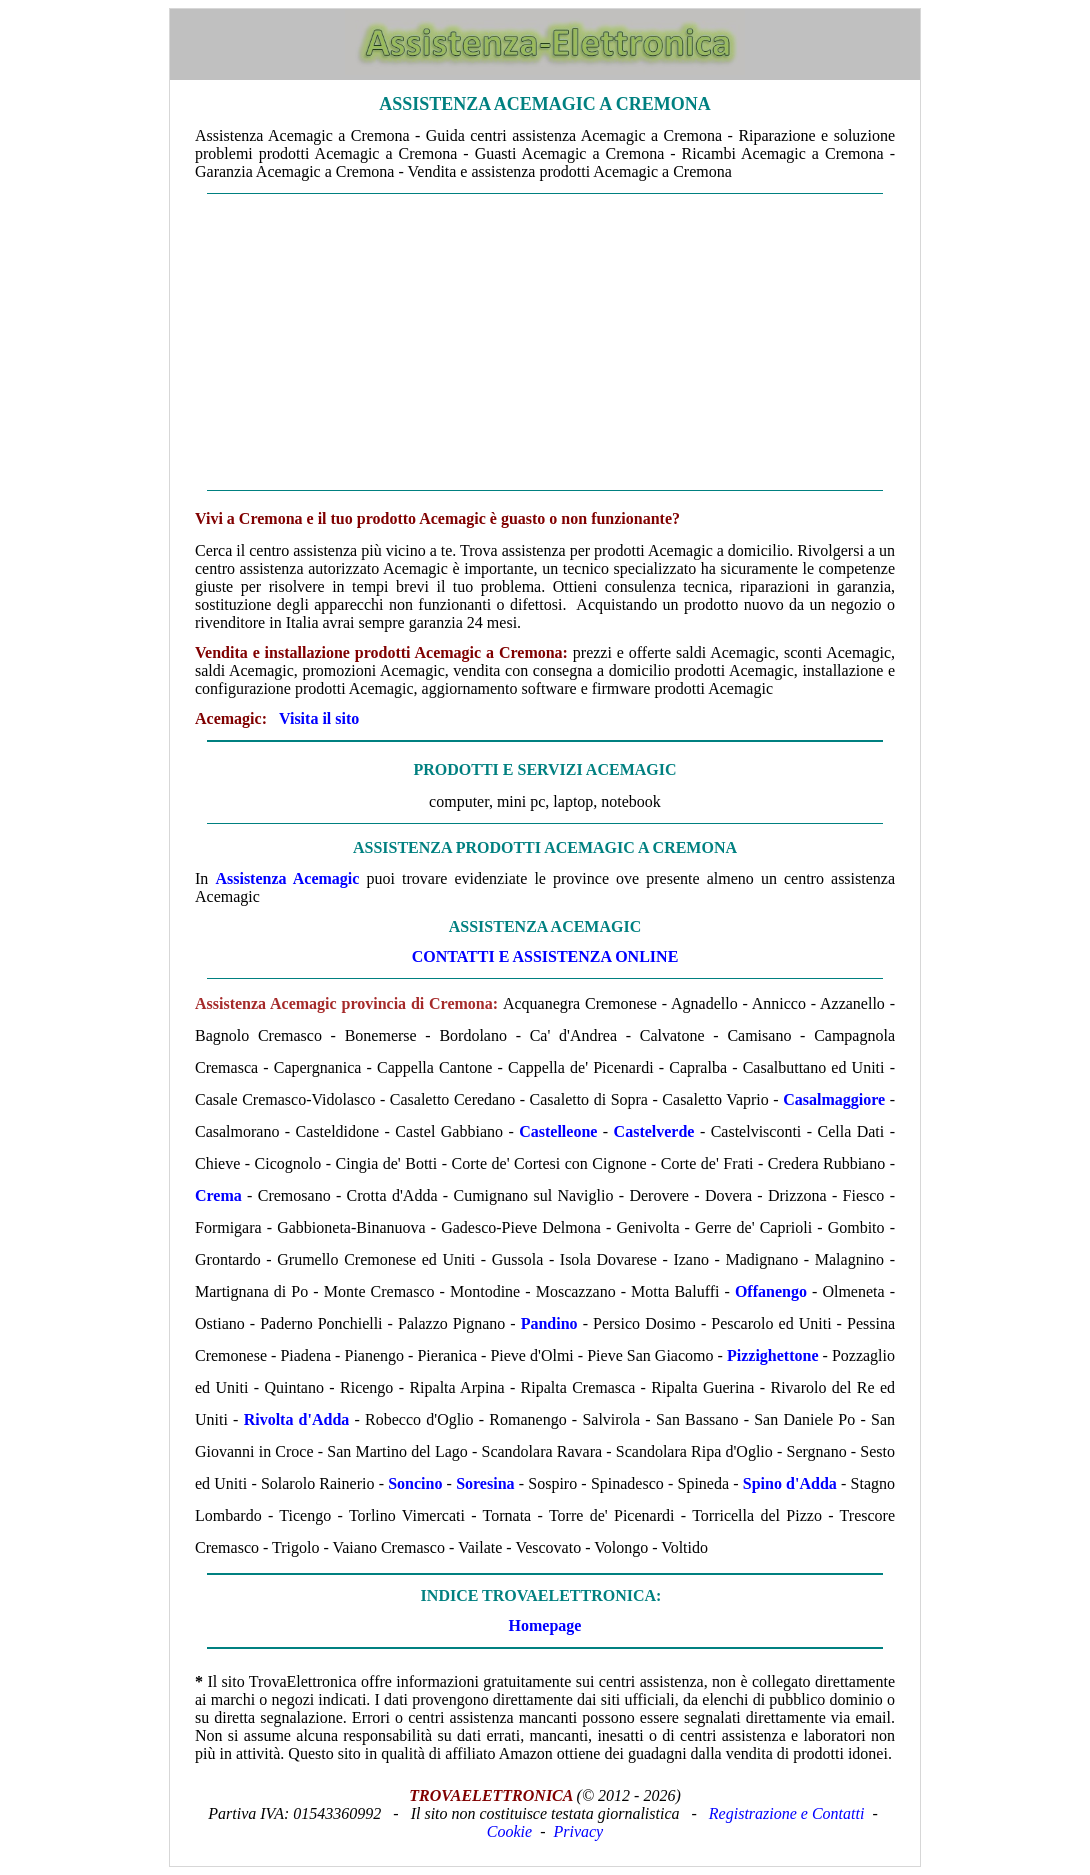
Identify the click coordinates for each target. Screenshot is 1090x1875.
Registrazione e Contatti (787, 1813)
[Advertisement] (545, 342)
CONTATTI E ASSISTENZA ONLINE (545, 956)
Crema (218, 1195)
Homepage (545, 1625)
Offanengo (771, 1291)
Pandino (549, 1323)
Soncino (415, 1483)
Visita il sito (319, 718)
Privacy (578, 1831)
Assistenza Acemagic (287, 878)
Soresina (485, 1483)
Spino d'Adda (790, 1483)
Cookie (509, 1831)
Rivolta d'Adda (297, 1419)
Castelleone (558, 1131)
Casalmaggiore (834, 1099)
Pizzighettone (773, 1355)
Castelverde (654, 1131)
